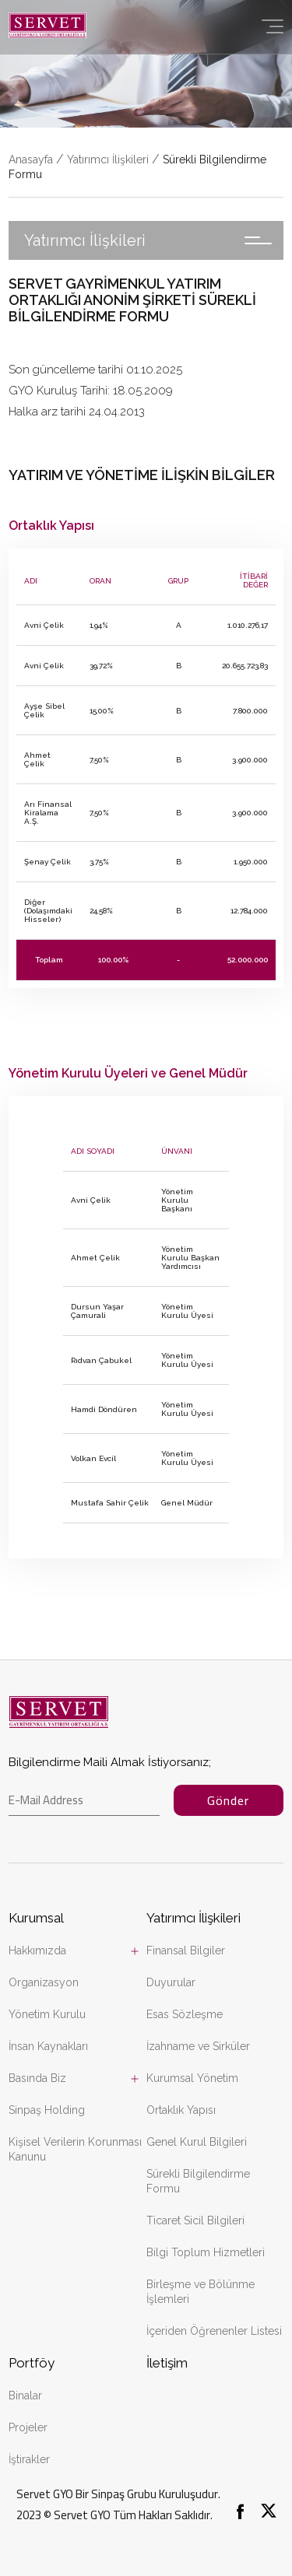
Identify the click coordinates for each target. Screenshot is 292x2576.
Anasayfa (31, 159)
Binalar (25, 2395)
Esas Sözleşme (184, 2014)
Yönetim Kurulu (47, 2014)
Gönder (228, 1800)
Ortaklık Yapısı (181, 2110)
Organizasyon (44, 1982)
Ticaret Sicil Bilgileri (195, 2220)
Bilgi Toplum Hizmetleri (205, 2252)
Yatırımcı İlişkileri (108, 159)
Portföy (32, 2363)
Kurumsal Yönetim (192, 2078)
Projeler (28, 2427)
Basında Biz (37, 2078)
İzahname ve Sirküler (198, 2046)
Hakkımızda (37, 1950)
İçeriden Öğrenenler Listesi (214, 2331)
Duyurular (170, 1982)
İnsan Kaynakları (48, 2046)
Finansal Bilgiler (185, 1950)
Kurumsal (36, 1918)
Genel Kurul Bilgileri (196, 2142)
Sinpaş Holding (47, 2110)
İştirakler (29, 2459)
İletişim (167, 2363)
